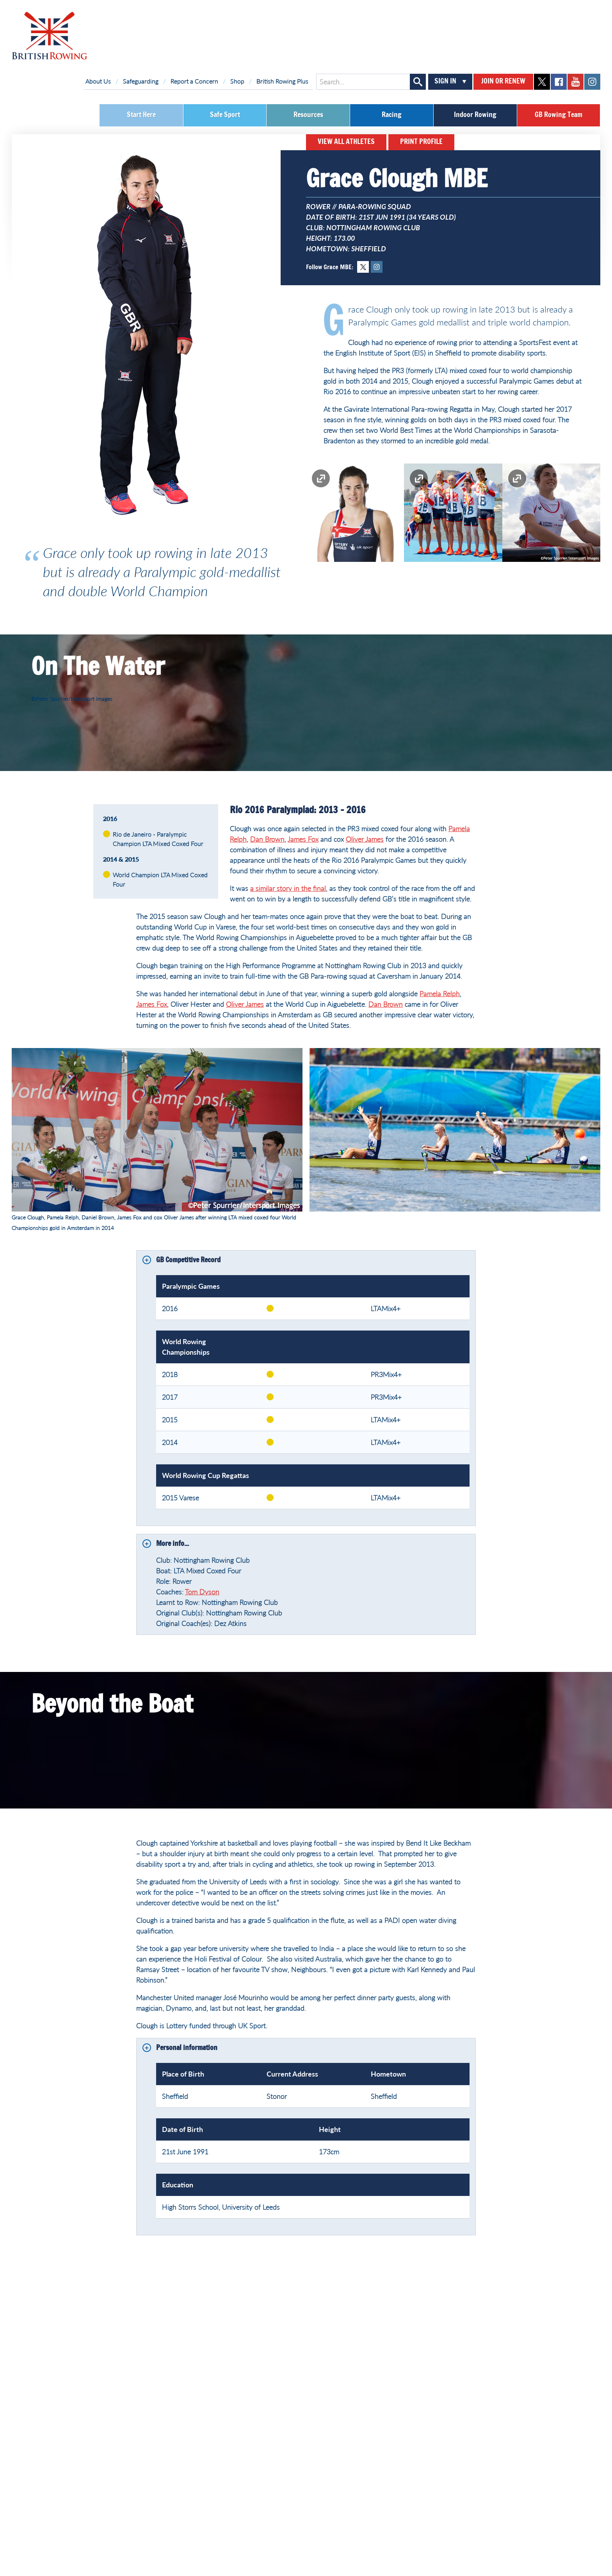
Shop (237, 81)
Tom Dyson (202, 1591)
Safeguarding (140, 81)
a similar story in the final (288, 888)
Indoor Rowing (475, 115)
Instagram (376, 267)
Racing (392, 115)
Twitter (363, 267)
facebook (559, 82)
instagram (592, 82)
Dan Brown (267, 839)
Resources (308, 115)
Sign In (445, 81)
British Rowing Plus (282, 81)
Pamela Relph (440, 993)
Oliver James (365, 839)
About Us (98, 81)
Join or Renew (503, 81)
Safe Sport (225, 115)
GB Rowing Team (558, 115)
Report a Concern (194, 81)
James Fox (303, 839)
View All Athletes (346, 142)
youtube (576, 82)
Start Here (141, 115)
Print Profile (421, 142)
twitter (542, 82)
